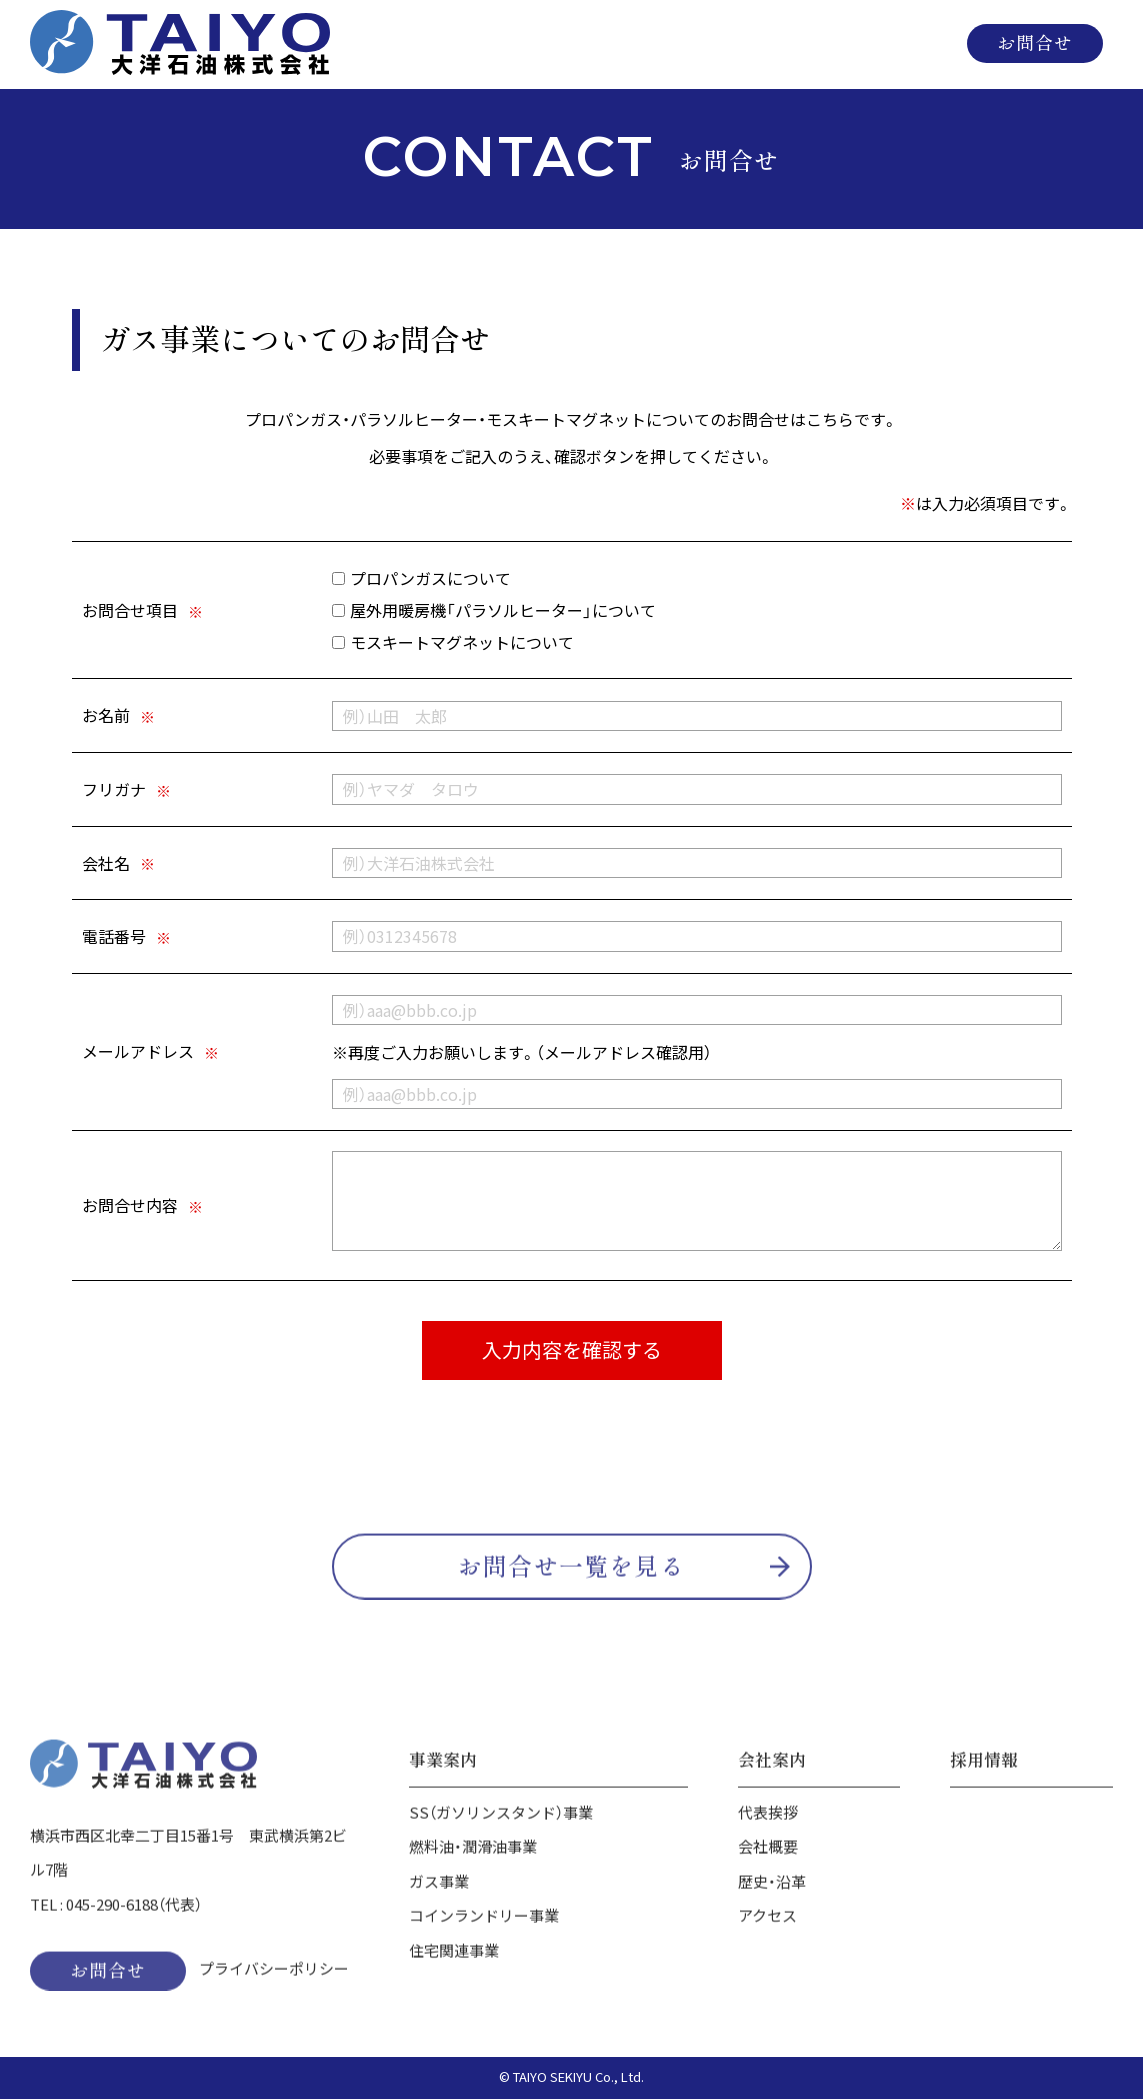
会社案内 (775, 43)
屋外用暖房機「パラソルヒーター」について (494, 611)
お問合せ (1035, 42)
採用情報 (904, 43)
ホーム (499, 43)
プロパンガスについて (421, 579)
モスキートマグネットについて (453, 643)
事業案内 (637, 43)
